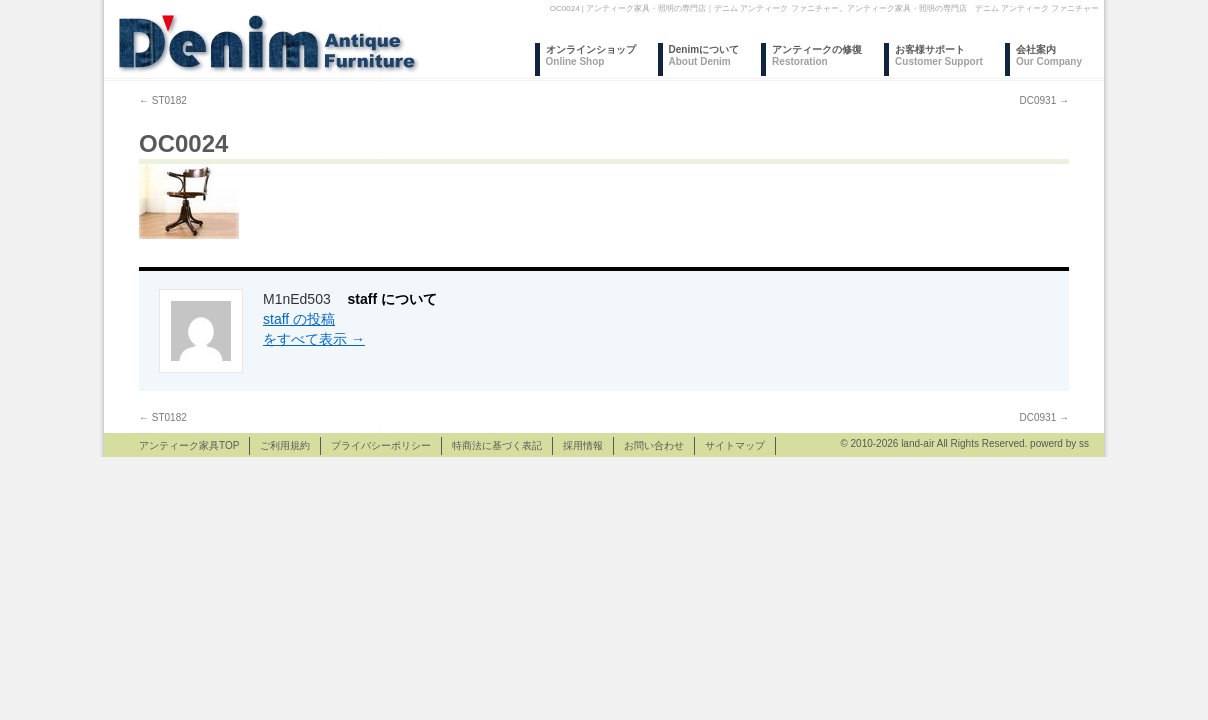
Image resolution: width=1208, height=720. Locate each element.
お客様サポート (939, 55)
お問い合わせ (654, 445)
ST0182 (163, 100)
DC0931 (1044, 100)
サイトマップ (735, 445)
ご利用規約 (285, 445)
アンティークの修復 (817, 55)
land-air (917, 443)
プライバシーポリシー (381, 445)
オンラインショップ (591, 55)
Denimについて (704, 55)
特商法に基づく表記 (497, 445)
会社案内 (1049, 55)
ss (1084, 443)
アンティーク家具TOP (189, 445)
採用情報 (583, 445)
